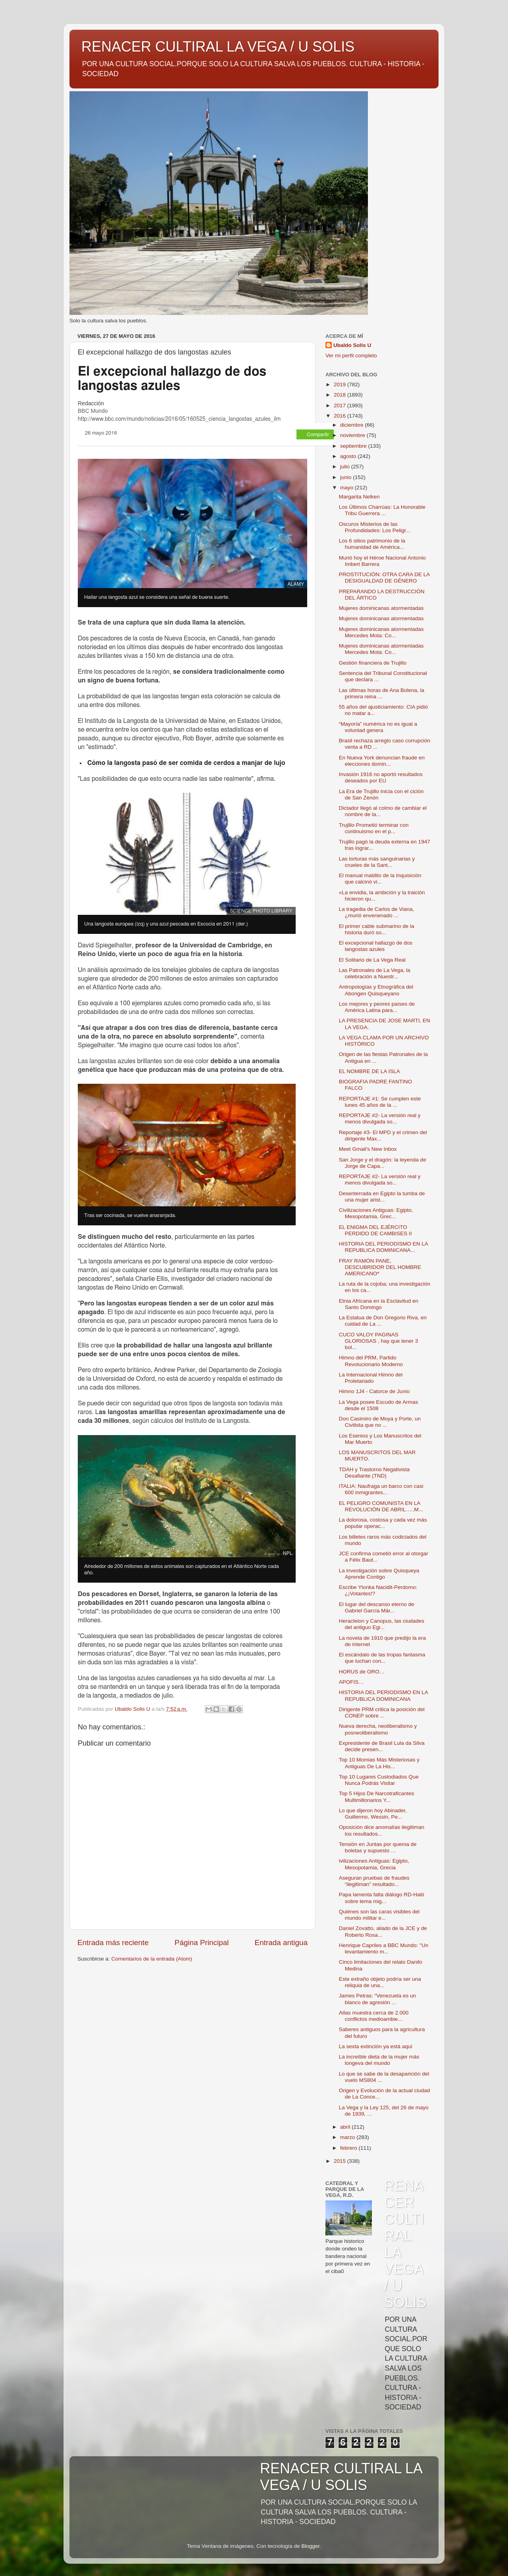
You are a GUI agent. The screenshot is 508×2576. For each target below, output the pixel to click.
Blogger (310, 2546)
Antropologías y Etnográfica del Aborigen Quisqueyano (376, 990)
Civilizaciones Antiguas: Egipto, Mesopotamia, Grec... (376, 1213)
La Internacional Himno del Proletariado (371, 1378)
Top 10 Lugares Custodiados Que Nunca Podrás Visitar (379, 1780)
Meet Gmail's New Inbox (368, 1149)
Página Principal (202, 1942)
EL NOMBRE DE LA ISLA (369, 1071)
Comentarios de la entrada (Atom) (152, 1959)
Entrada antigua (281, 1942)
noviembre (353, 435)
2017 (340, 405)
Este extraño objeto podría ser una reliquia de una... (380, 1982)
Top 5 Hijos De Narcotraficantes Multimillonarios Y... (376, 1796)
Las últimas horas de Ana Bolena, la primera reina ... (381, 693)
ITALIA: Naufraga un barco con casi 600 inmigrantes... (381, 1489)
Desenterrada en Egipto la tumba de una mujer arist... (382, 1196)
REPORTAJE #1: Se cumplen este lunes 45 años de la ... (380, 1102)
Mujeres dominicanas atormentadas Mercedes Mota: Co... (381, 632)
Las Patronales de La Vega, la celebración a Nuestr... (374, 973)
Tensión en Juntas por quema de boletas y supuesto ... (378, 1847)
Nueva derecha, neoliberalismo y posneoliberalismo (378, 1729)
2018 (340, 395)
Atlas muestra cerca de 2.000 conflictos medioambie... (374, 2016)
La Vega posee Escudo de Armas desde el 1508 (378, 1405)
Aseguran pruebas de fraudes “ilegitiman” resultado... (374, 1881)
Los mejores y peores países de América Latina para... (377, 1007)
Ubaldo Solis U (352, 345)
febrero (349, 2148)
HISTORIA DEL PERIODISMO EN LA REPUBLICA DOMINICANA (383, 1695)
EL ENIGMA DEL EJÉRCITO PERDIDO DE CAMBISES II (375, 1230)
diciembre (352, 425)
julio (345, 467)
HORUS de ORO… (362, 1672)
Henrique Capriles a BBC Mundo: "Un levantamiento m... (383, 1948)
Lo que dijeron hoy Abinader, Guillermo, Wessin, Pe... (373, 1813)
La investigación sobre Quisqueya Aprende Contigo (379, 1574)
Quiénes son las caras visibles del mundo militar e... (379, 1915)
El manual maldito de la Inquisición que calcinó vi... (380, 878)
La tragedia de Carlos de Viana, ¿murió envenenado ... (376, 912)
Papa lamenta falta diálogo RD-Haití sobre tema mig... (381, 1898)
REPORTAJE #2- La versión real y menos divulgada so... (380, 1118)
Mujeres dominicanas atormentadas (381, 608)
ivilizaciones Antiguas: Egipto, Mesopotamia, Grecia (374, 1864)
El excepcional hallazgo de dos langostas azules (375, 946)
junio (346, 477)
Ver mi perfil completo (351, 355)
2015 (340, 2161)
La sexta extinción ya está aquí (375, 2046)
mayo (347, 488)
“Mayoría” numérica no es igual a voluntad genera (378, 727)
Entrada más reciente (113, 1942)
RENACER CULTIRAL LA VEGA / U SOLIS (217, 46)
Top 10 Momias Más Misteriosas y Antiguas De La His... (379, 1763)
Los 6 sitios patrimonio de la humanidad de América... (372, 544)
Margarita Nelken (359, 497)
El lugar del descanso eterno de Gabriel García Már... (376, 1607)
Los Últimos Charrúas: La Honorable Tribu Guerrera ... (382, 510)
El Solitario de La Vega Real (372, 960)
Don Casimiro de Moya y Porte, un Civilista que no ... (380, 1422)
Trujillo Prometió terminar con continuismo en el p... (374, 828)
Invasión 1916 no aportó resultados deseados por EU (381, 777)
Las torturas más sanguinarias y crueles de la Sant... (377, 862)
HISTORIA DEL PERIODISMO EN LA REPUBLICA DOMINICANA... (383, 1247)
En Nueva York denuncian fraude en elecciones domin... (382, 761)
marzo (348, 2137)
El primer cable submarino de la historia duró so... (376, 929)
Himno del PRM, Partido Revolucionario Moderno (371, 1361)
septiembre (354, 446)
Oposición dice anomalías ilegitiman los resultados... (381, 1830)
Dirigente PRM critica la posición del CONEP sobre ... (382, 1712)
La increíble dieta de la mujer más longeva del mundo (379, 2060)
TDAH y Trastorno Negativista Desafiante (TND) (374, 1472)
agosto (349, 456)
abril (346, 2127)
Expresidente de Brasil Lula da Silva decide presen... (382, 1746)
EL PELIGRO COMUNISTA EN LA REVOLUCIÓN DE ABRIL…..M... (381, 1506)
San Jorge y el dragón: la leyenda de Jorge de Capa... (382, 1163)
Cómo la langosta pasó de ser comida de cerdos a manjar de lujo (186, 763)
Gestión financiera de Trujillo (372, 663)
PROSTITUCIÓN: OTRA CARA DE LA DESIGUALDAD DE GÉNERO (384, 577)
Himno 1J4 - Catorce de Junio (374, 1391)
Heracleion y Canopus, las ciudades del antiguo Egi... (381, 1624)
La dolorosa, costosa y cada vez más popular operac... (383, 1523)
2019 (340, 384)
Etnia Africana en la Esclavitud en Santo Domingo (378, 1304)
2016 (340, 416)
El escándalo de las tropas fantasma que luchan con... (382, 1658)
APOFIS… (351, 1682)
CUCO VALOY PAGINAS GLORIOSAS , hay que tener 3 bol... (378, 1341)
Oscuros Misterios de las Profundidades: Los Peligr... (374, 527)
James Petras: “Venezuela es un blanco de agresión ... (377, 1999)
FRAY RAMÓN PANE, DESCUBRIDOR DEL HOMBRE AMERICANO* (380, 1267)
